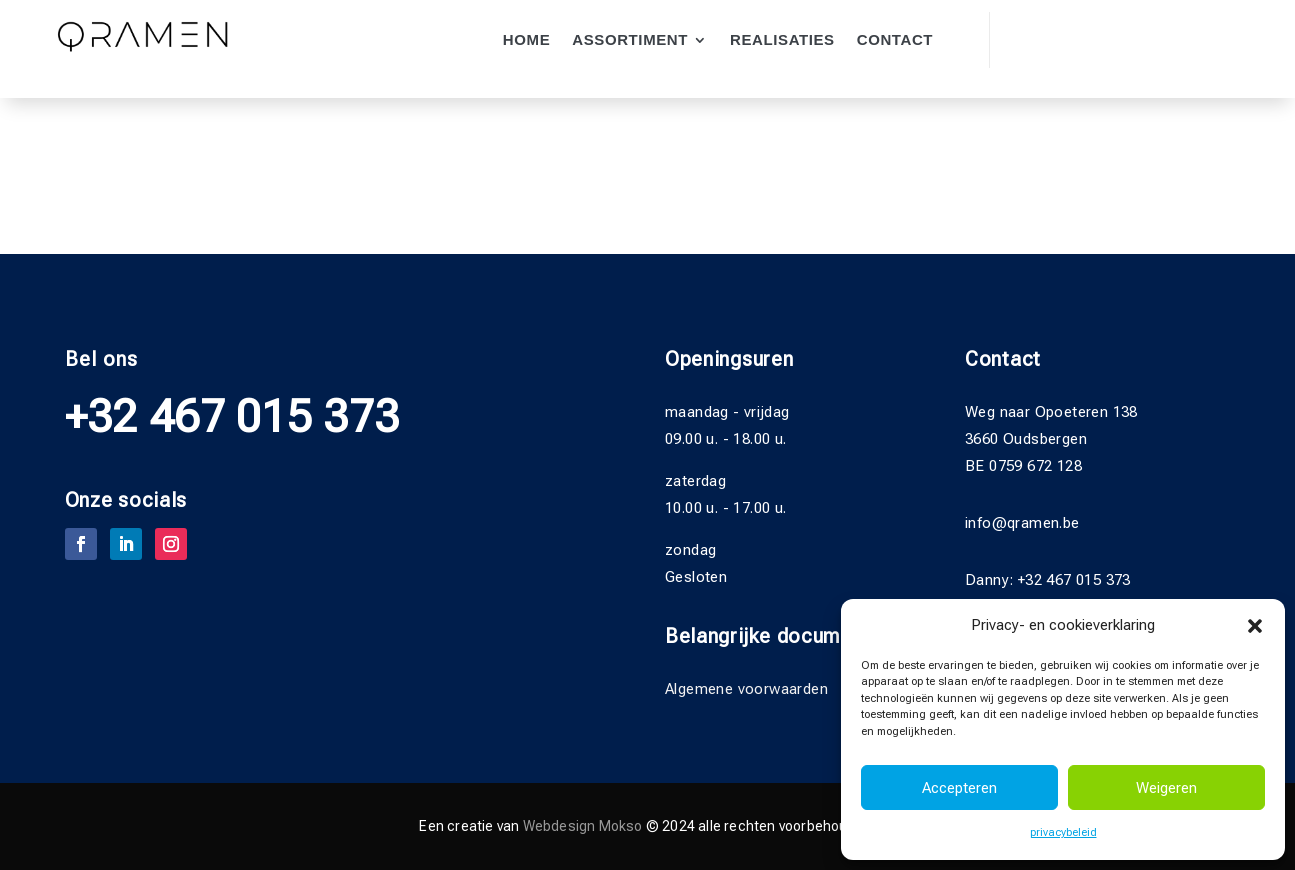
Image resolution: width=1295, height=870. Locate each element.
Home (526, 40)
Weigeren (1166, 788)
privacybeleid (1063, 832)
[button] (1255, 626)
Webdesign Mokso (583, 826)
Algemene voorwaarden (746, 689)
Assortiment (630, 40)
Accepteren (959, 788)
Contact (895, 40)
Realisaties (782, 40)
